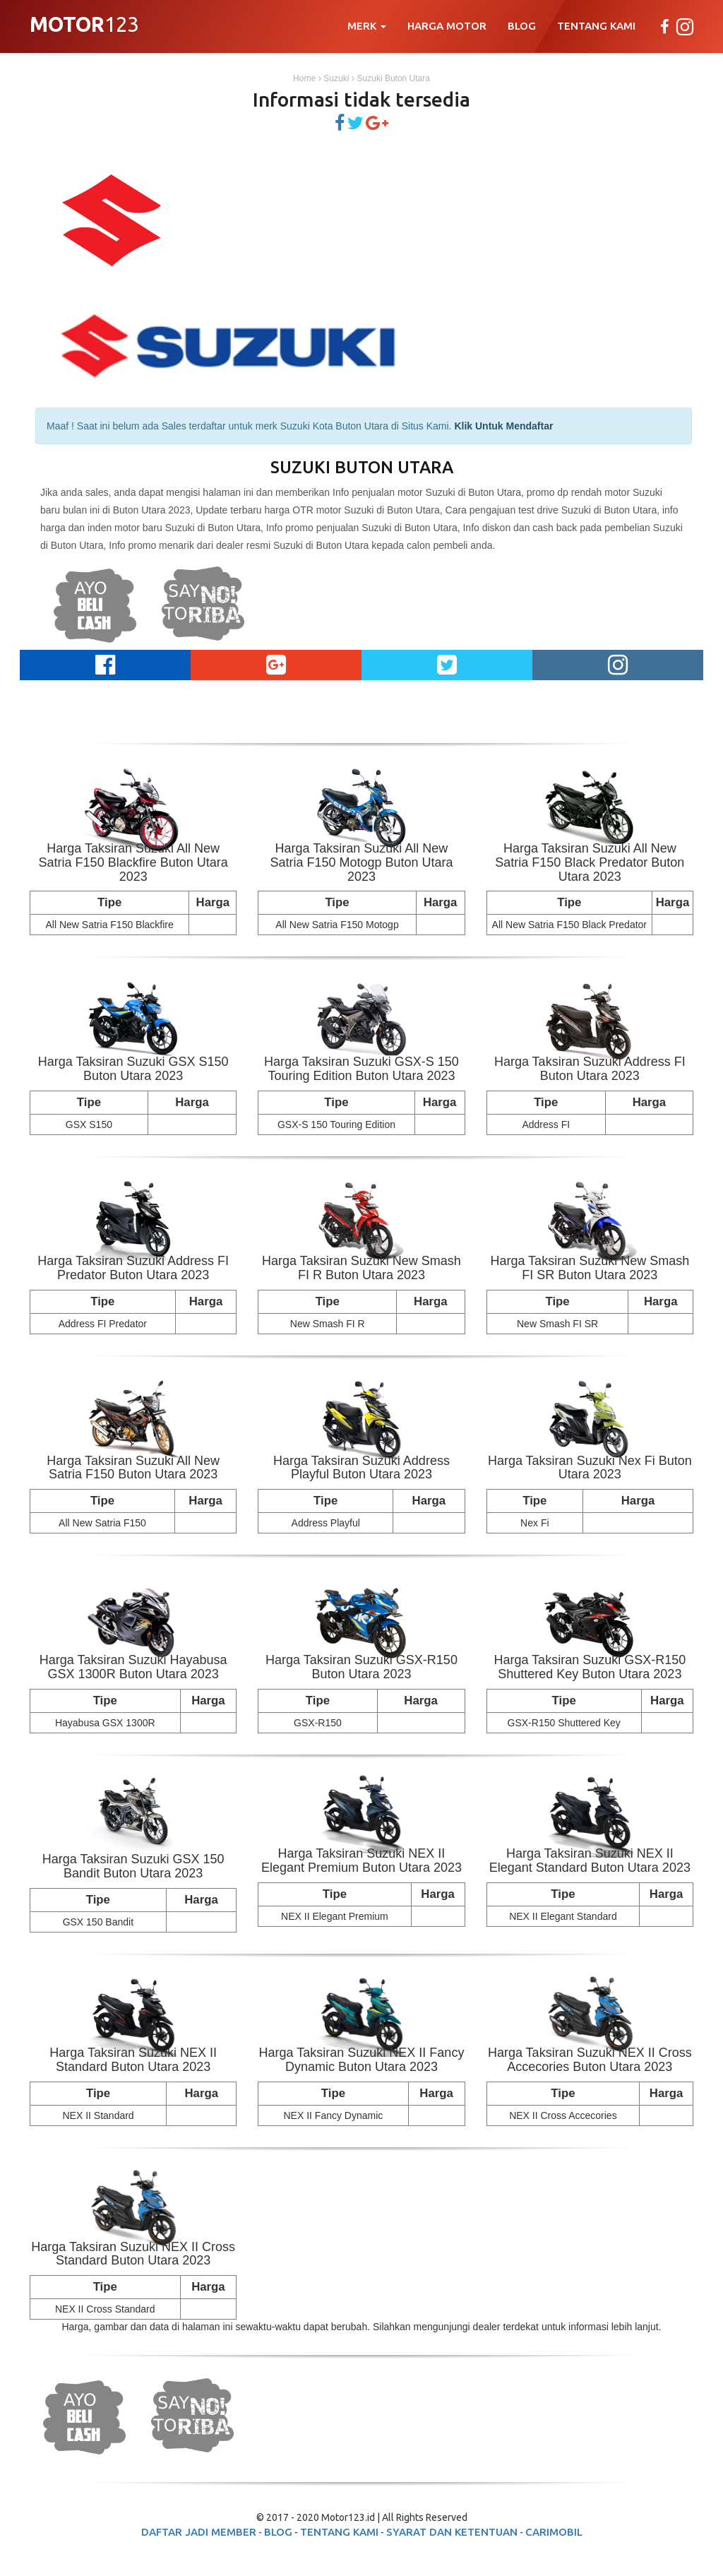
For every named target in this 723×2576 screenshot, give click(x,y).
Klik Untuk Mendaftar (503, 426)
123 (84, 26)
